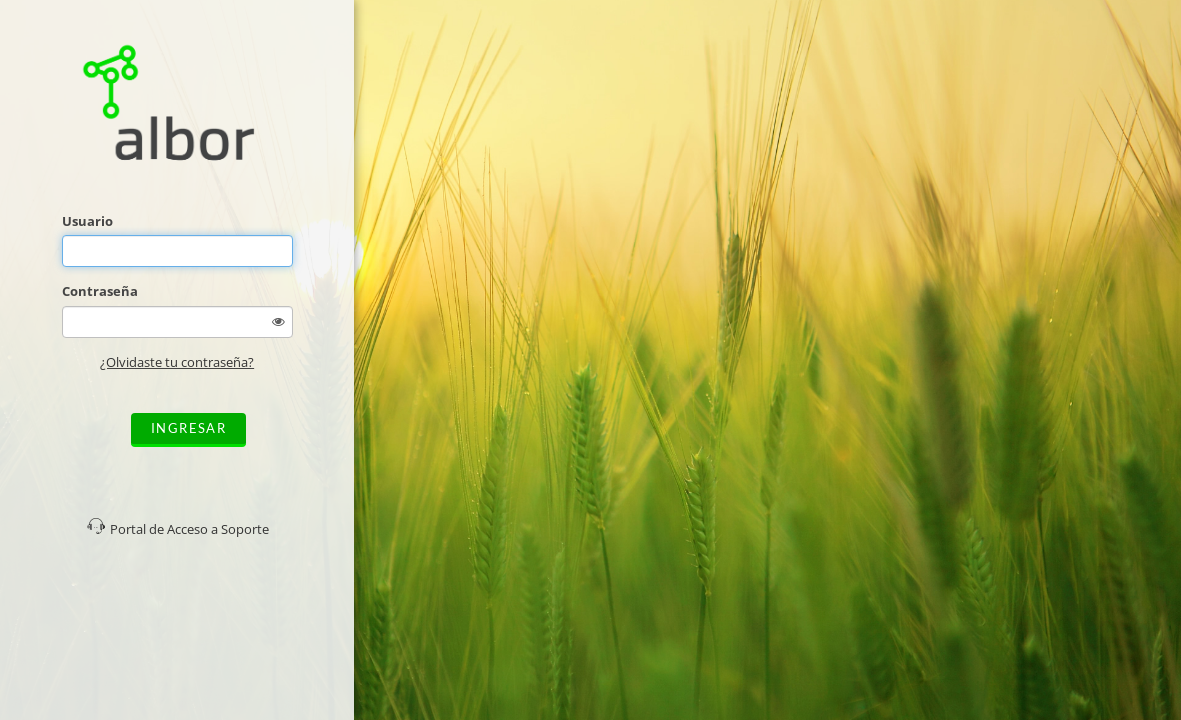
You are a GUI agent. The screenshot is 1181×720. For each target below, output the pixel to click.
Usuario (87, 221)
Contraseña (100, 291)
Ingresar (188, 428)
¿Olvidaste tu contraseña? (177, 362)
